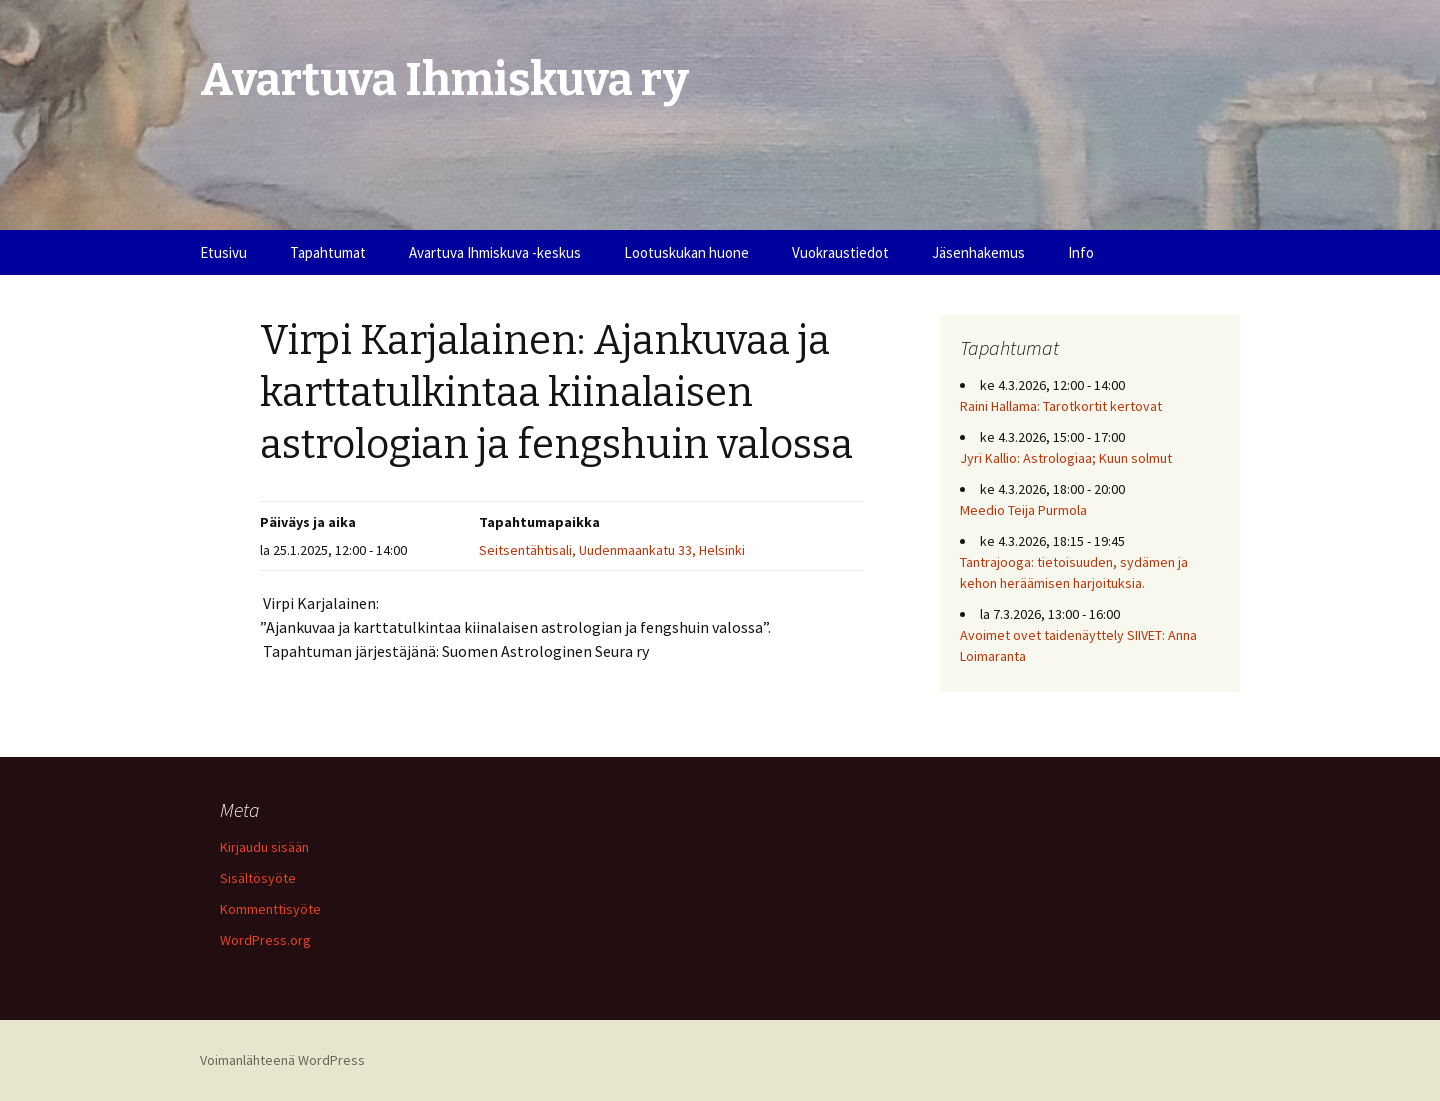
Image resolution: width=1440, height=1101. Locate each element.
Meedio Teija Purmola (1023, 510)
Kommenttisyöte (270, 909)
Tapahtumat (328, 252)
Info (1081, 252)
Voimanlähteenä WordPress (282, 1060)
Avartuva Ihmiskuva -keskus (495, 252)
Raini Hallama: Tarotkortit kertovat (1061, 406)
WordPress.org (265, 940)
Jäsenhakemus (978, 252)
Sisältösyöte (258, 878)
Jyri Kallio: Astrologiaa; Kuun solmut (1066, 458)
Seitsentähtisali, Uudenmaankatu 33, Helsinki (612, 550)
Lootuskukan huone (686, 252)
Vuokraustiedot (840, 252)
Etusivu (223, 252)
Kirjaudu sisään (264, 847)
